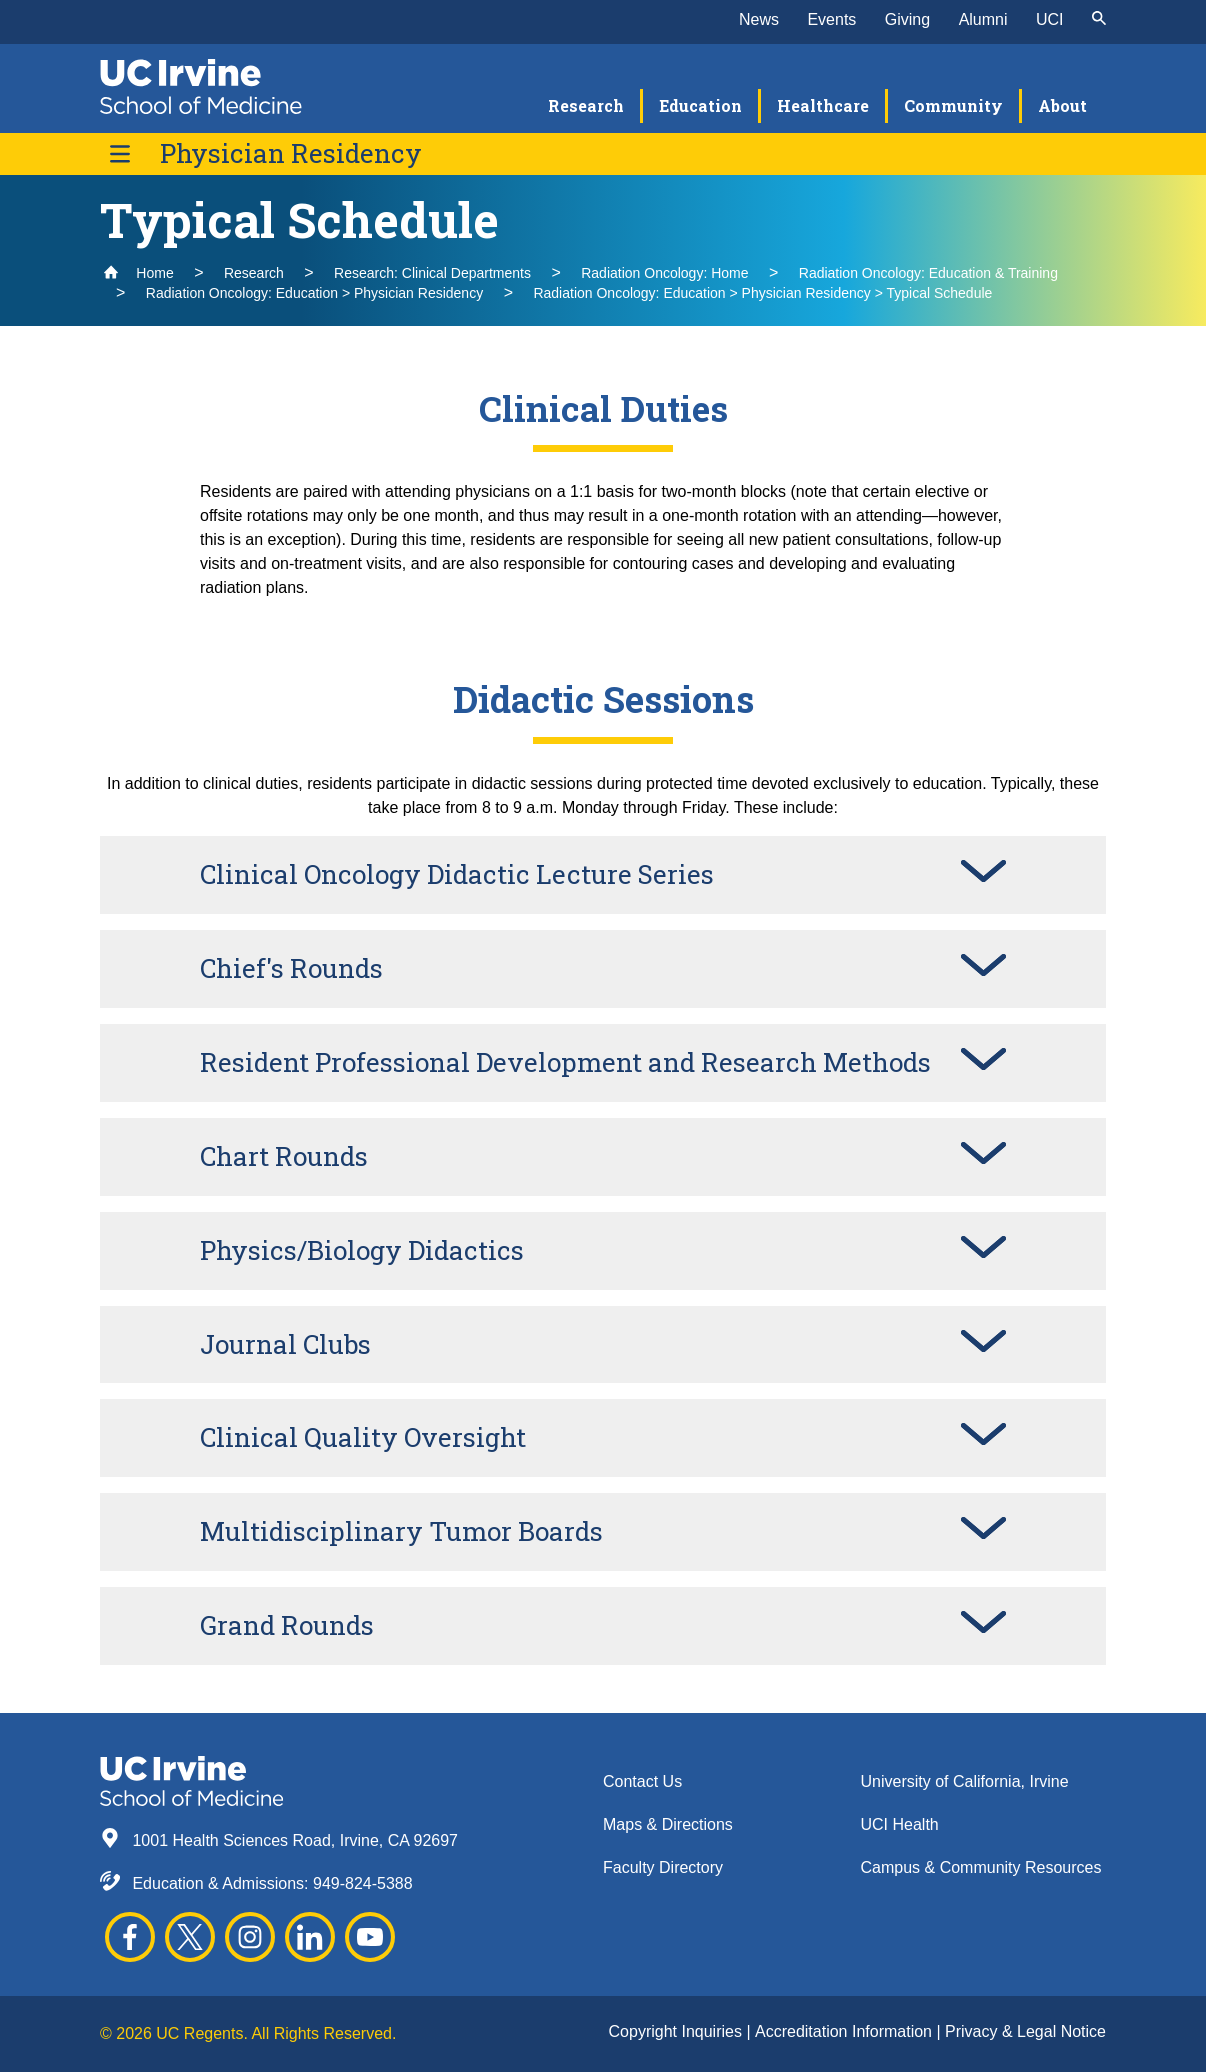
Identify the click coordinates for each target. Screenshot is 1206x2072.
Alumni (983, 19)
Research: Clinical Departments (432, 273)
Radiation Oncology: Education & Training (928, 273)
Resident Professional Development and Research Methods (565, 1062)
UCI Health (900, 1824)
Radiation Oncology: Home (664, 273)
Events (831, 19)
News (759, 19)
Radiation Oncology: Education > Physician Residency (314, 293)
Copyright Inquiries (678, 2031)
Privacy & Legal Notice (1025, 2031)
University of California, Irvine (965, 1781)
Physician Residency (291, 153)
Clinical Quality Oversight (363, 1437)
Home (138, 273)
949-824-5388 (363, 1883)
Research (254, 273)
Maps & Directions (668, 1824)
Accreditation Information (845, 2031)
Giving (907, 19)
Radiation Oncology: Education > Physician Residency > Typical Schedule (762, 293)
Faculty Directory (663, 1867)
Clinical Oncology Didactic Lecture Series (457, 874)
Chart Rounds (284, 1156)
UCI (1050, 19)
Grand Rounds (287, 1625)
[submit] (1099, 20)
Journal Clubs (285, 1344)
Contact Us (642, 1781)
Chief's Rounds (291, 968)
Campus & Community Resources (981, 1867)
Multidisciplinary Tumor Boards (401, 1531)
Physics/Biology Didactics (362, 1250)
